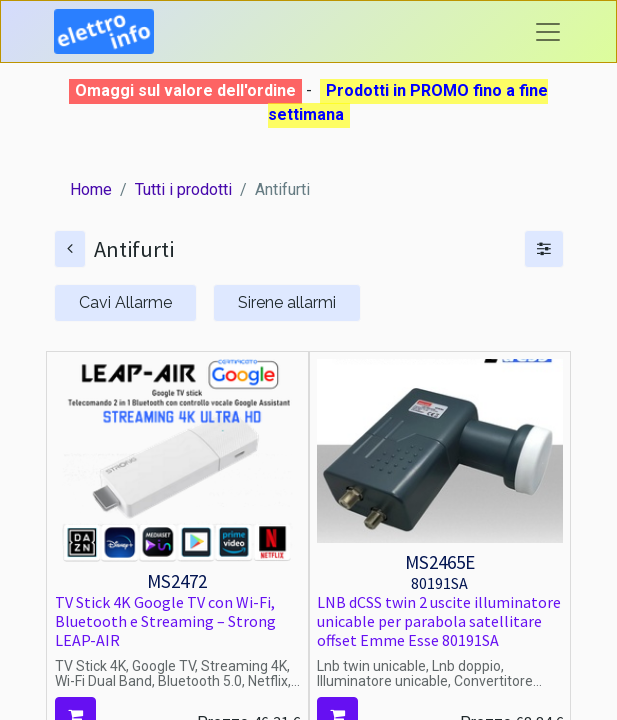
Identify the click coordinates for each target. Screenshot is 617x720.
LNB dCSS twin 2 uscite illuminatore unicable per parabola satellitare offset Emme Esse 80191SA (439, 621)
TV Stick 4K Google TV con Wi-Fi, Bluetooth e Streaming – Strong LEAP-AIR (165, 621)
